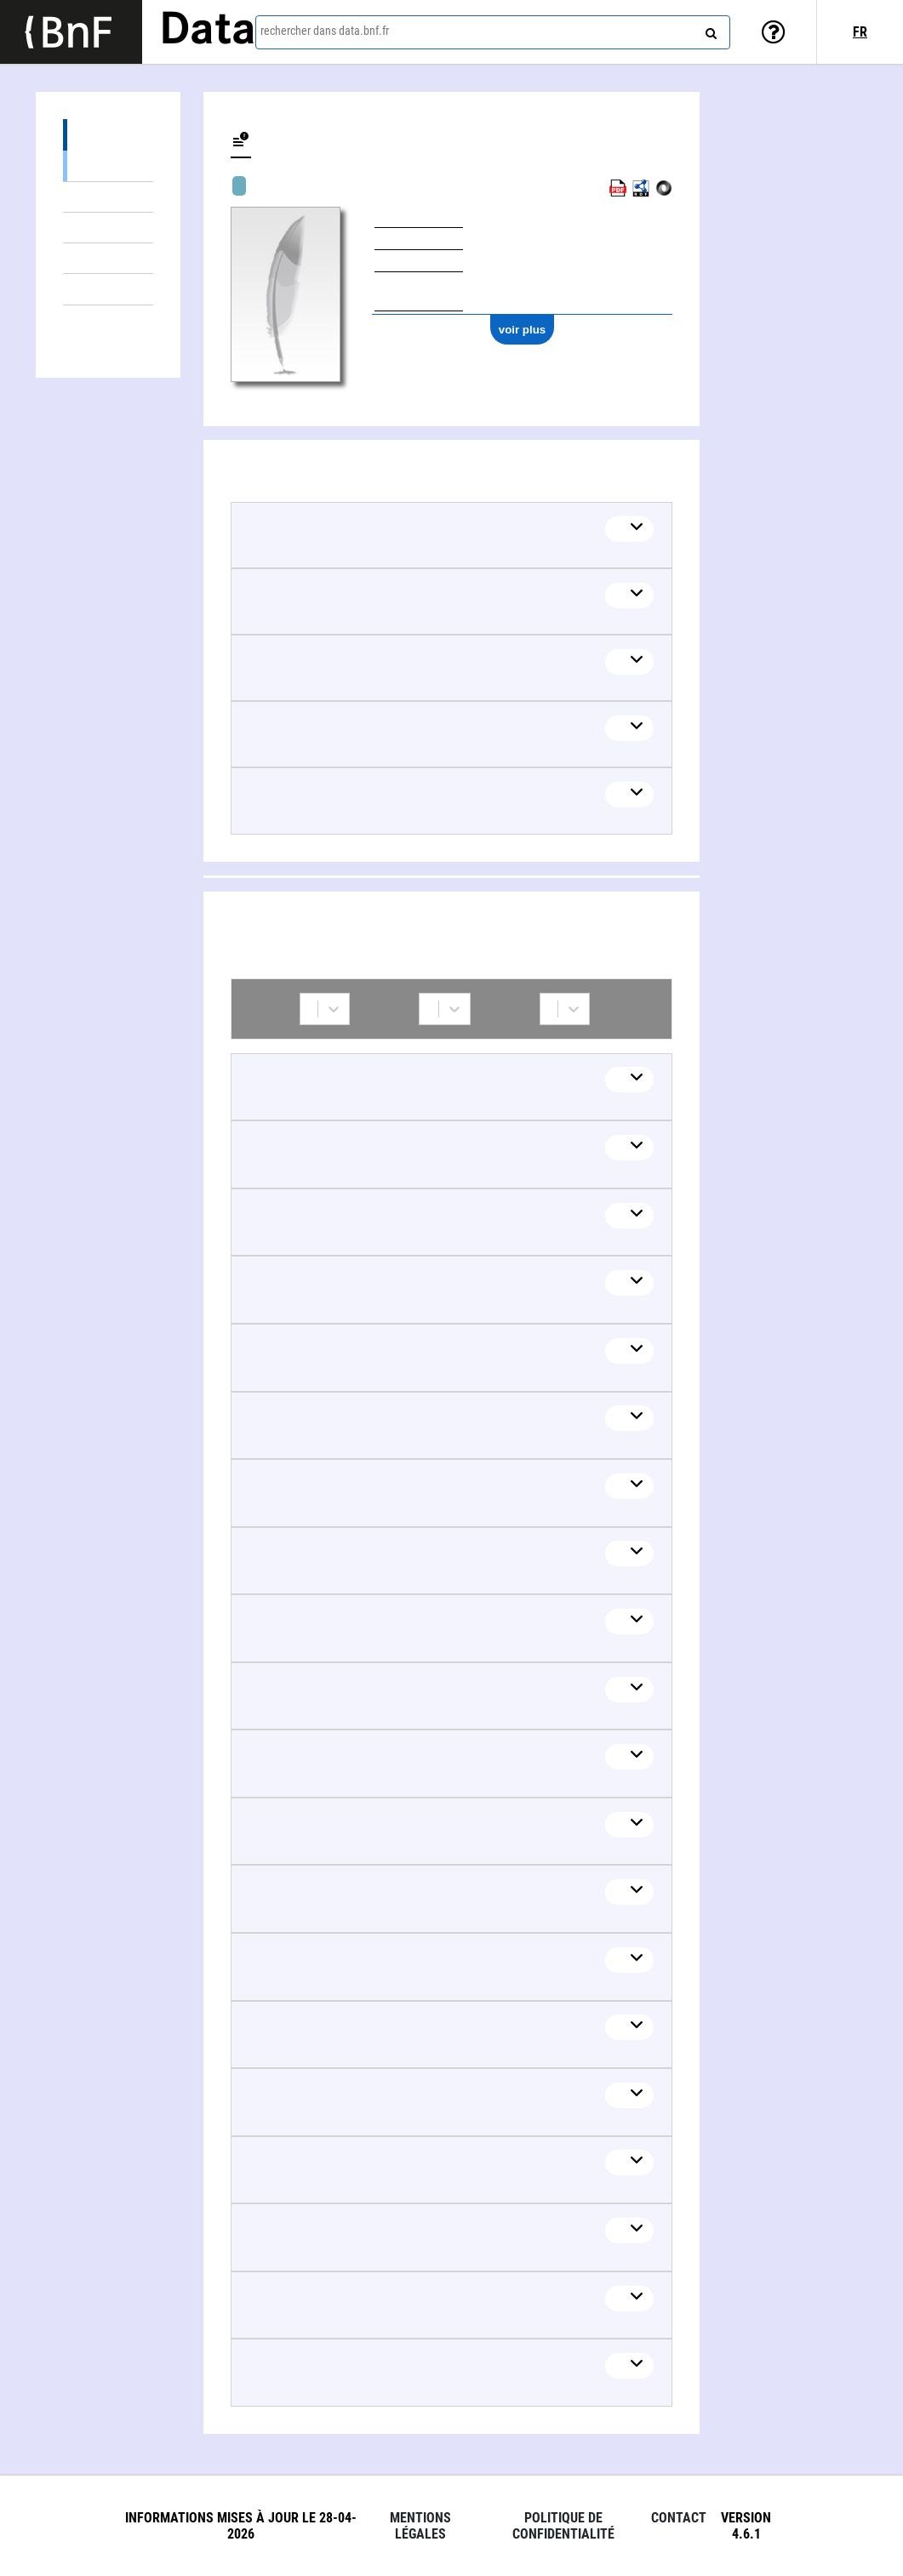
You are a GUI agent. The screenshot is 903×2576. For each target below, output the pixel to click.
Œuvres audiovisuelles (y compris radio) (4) (108, 227)
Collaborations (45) (108, 321)
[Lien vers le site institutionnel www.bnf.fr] (71, 32)
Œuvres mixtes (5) (108, 197)
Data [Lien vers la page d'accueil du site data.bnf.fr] (207, 31)
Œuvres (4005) (108, 135)
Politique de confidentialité (563, 2526)
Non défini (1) (108, 289)
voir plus (522, 329)
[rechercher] (708, 29)
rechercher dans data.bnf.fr (324, 30)
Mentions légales (420, 2526)
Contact (678, 2518)
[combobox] (492, 32)
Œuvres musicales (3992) (108, 165)
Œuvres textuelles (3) (108, 258)
